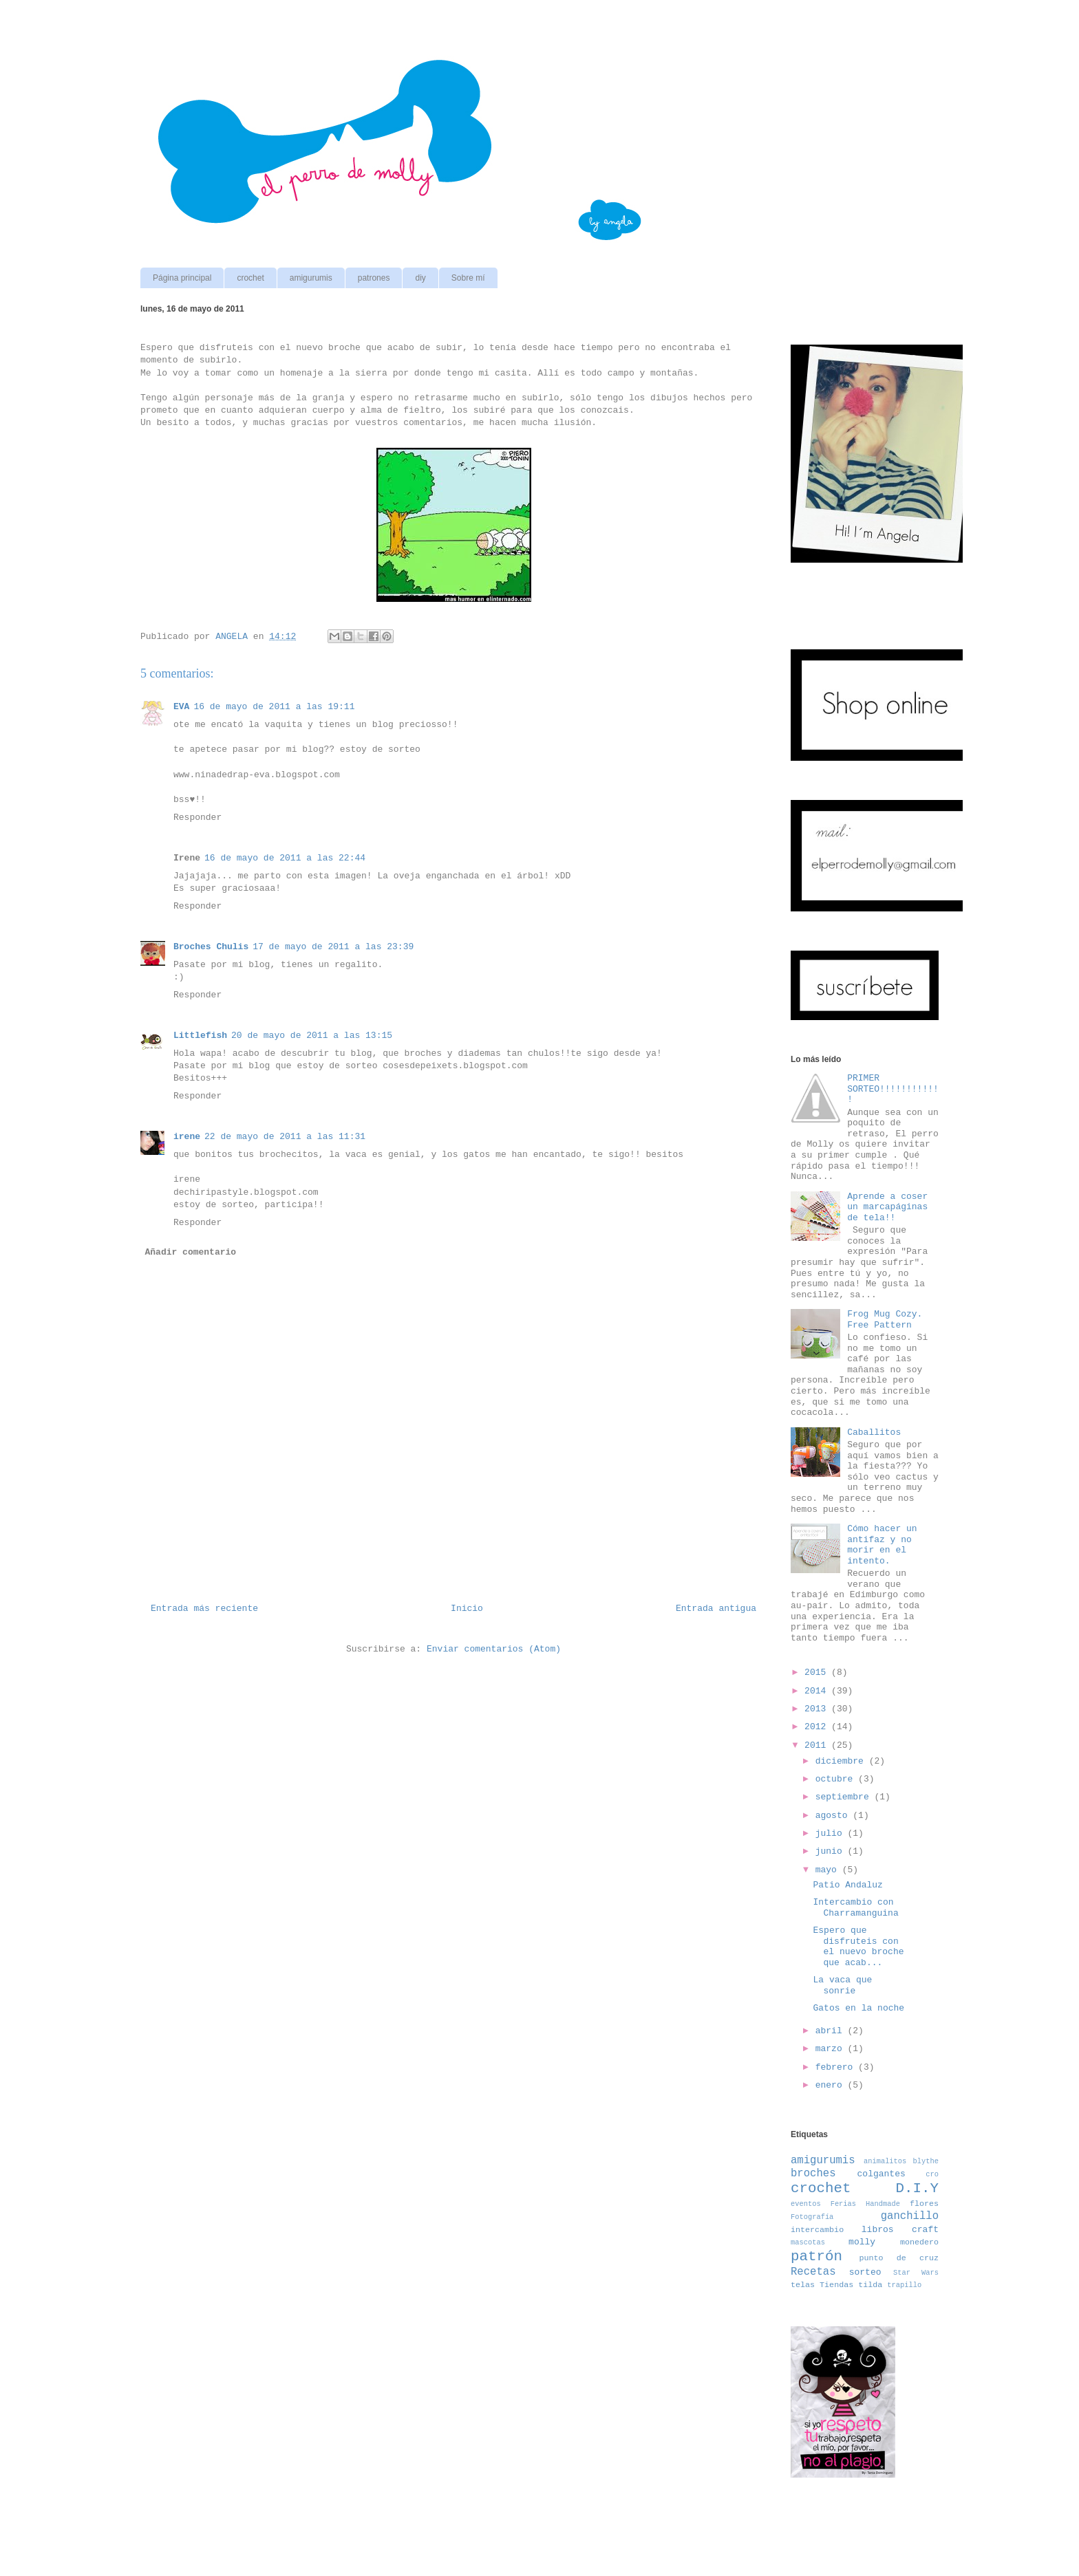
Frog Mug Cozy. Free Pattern (884, 1319)
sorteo (865, 2272)
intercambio (817, 2230)
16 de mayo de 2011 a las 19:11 (273, 707)
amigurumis (311, 278)
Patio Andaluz (847, 1885)
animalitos (885, 2161)
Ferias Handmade (865, 2204)
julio (831, 1833)
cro (932, 2174)
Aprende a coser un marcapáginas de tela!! (887, 1207)
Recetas (813, 2272)
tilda (870, 2285)
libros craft (900, 2230)
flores (924, 2204)
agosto (834, 1815)
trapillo (904, 2285)
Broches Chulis (210, 947)
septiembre (845, 1797)
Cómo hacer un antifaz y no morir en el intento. (882, 1545)
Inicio (467, 1608)
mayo (828, 1870)
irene (186, 1137)
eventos (806, 2204)
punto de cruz (899, 2258)
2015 (817, 1672)
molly (861, 2242)
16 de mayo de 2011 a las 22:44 (284, 858)
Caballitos (874, 1432)
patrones (374, 278)
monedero (919, 2242)
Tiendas (836, 2285)
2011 (817, 1745)
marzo (831, 2049)
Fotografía (812, 2217)
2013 (817, 1709)
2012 (817, 1727)
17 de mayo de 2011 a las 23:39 (333, 947)
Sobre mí (468, 278)
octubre (836, 1779)
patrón (816, 2256)
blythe (926, 2161)
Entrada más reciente (204, 1608)
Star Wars (916, 2273)
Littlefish (200, 1035)
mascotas (808, 2242)
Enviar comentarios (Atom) (494, 1649)
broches (813, 2173)
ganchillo (910, 2216)
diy (420, 278)
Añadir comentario (191, 1252)
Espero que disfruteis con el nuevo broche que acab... (858, 1946)
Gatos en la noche (858, 2008)
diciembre (842, 1761)
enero (831, 2085)
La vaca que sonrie (842, 1985)
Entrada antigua (716, 1608)
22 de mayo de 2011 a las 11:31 (284, 1137)
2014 (817, 1691)
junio (831, 1851)
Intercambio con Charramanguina (855, 1907)
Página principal (182, 278)
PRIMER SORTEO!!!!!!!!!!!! (893, 1089)
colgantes (881, 2174)
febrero (836, 2067)
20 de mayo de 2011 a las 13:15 (311, 1035)
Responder (197, 817)
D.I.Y (917, 2188)
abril (831, 2031)
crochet (250, 278)
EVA (181, 707)
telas (803, 2285)
